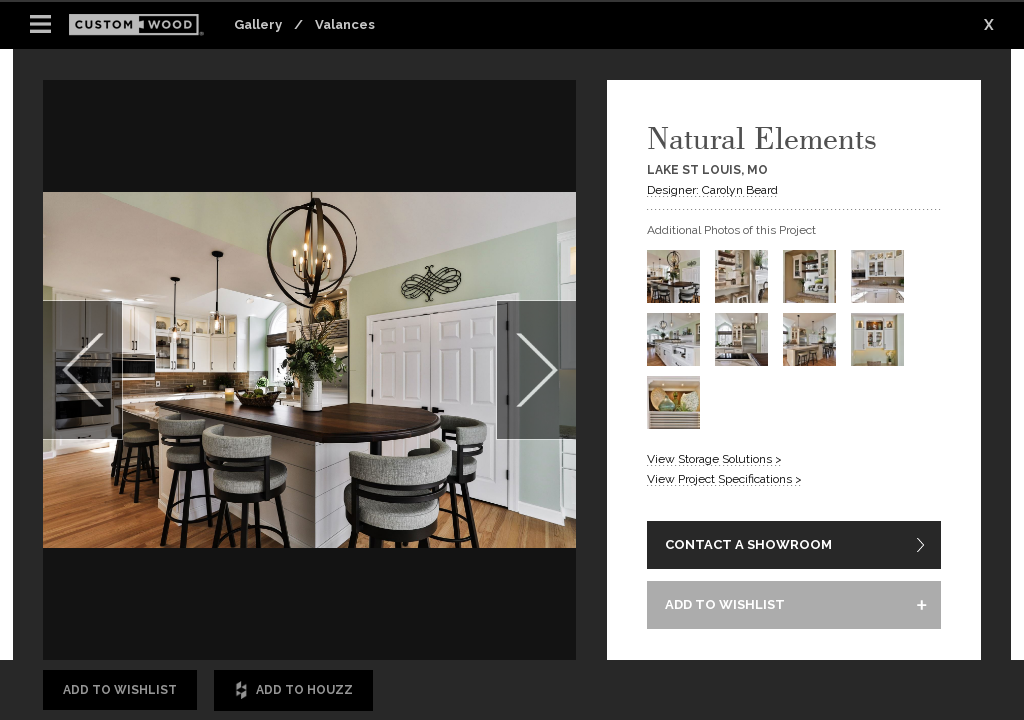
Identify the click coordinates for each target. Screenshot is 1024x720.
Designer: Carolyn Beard (712, 190)
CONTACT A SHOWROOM (748, 544)
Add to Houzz (293, 690)
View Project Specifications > (724, 479)
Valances (345, 24)
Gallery (258, 24)
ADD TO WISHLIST (725, 604)
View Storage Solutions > (714, 459)
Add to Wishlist (120, 690)
